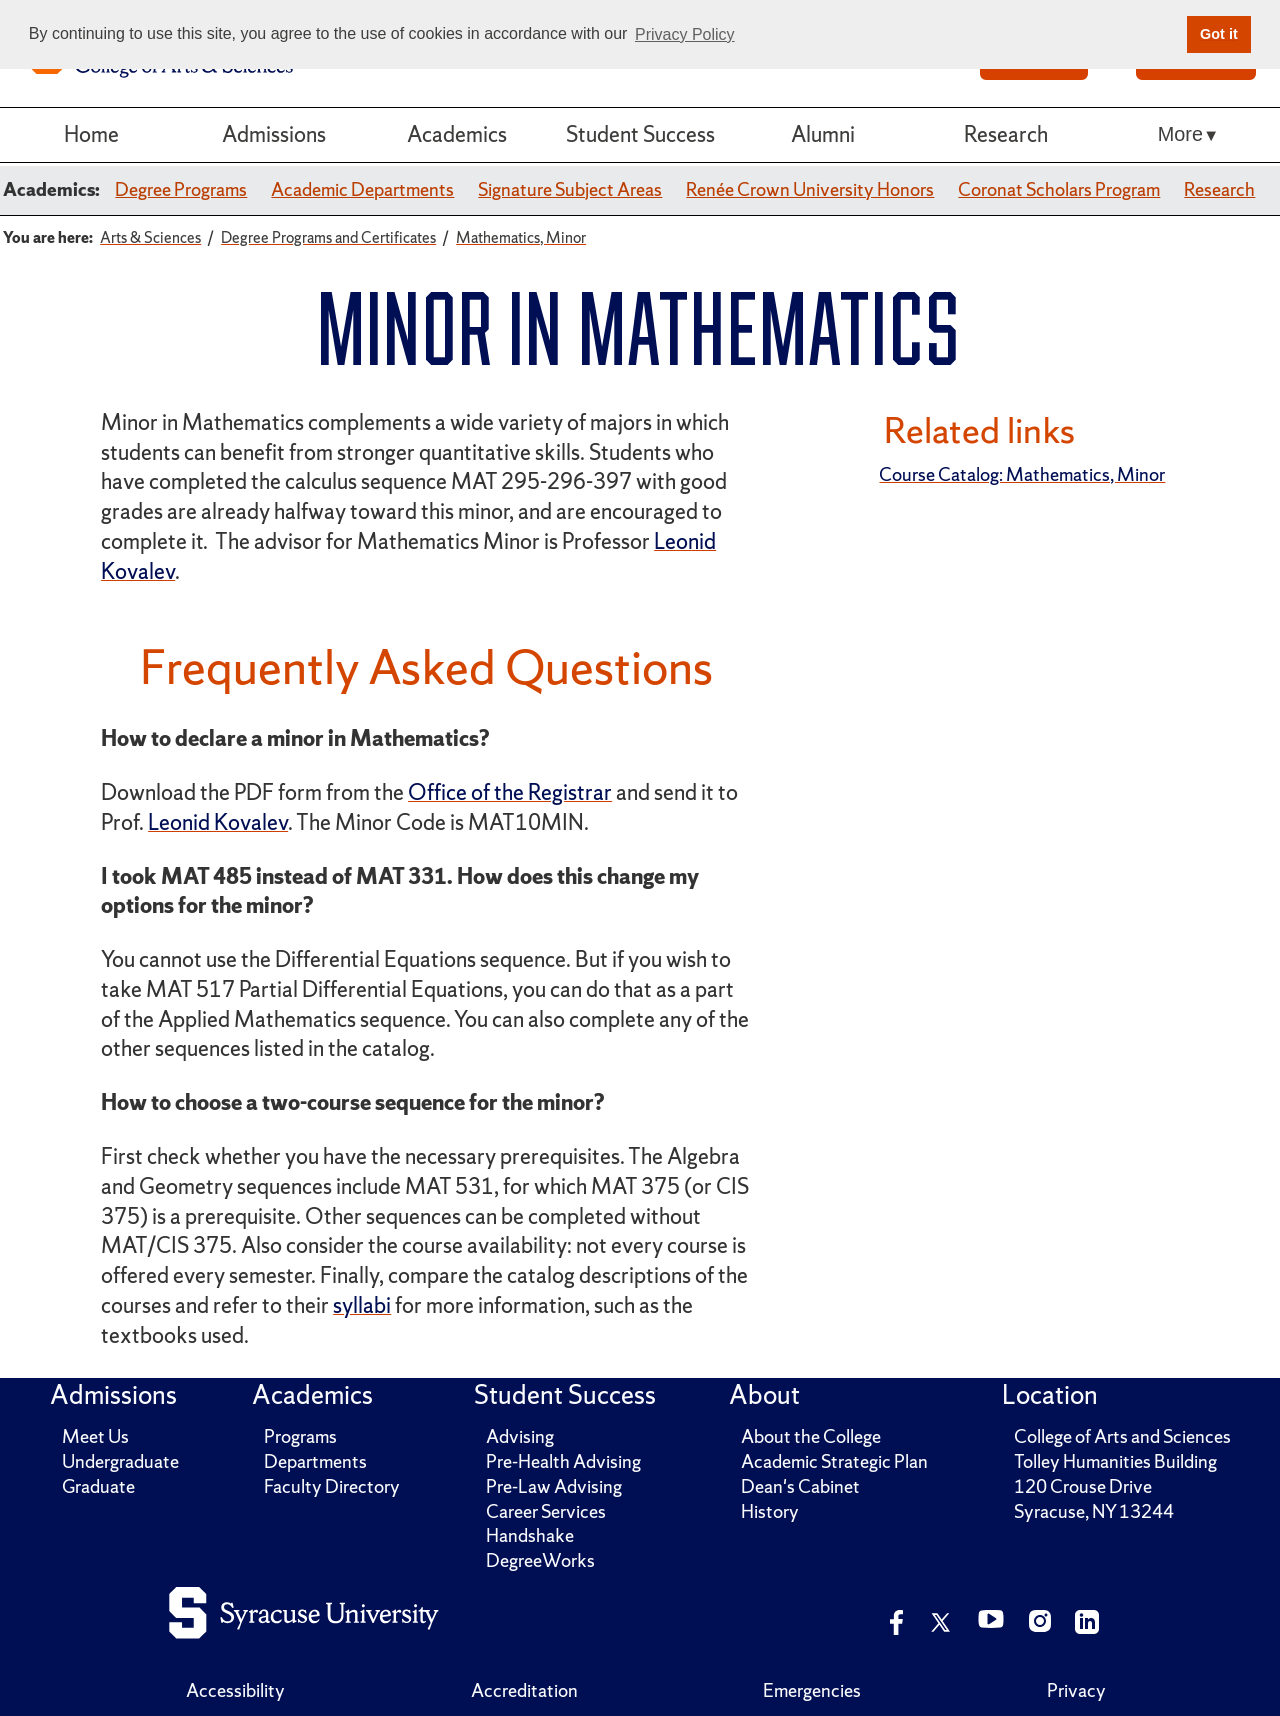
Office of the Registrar (510, 792)
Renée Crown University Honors (810, 189)
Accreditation (524, 1690)
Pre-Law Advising (554, 1486)
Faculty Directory (332, 1486)
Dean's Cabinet (800, 1486)
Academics (457, 134)
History (770, 1511)
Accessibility (235, 1690)
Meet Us (95, 1436)
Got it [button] (1219, 34)
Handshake (530, 1535)
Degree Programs (181, 189)
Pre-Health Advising (563, 1461)
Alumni (823, 134)
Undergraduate (120, 1461)
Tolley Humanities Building (1115, 1461)
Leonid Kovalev (218, 822)
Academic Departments (362, 189)
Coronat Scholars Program (1059, 189)
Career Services (546, 1511)
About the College (811, 1436)
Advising (520, 1436)
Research (1006, 134)
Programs (300, 1436)
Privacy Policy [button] (685, 34)
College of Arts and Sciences (1122, 1436)
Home (91, 134)
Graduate (98, 1486)
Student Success (640, 134)
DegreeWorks (540, 1560)
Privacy (1076, 1690)
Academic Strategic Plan (834, 1461)
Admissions (274, 134)
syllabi (362, 1305)
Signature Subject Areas (570, 189)
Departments (315, 1461)
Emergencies (812, 1690)
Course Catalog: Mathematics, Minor (1022, 474)
